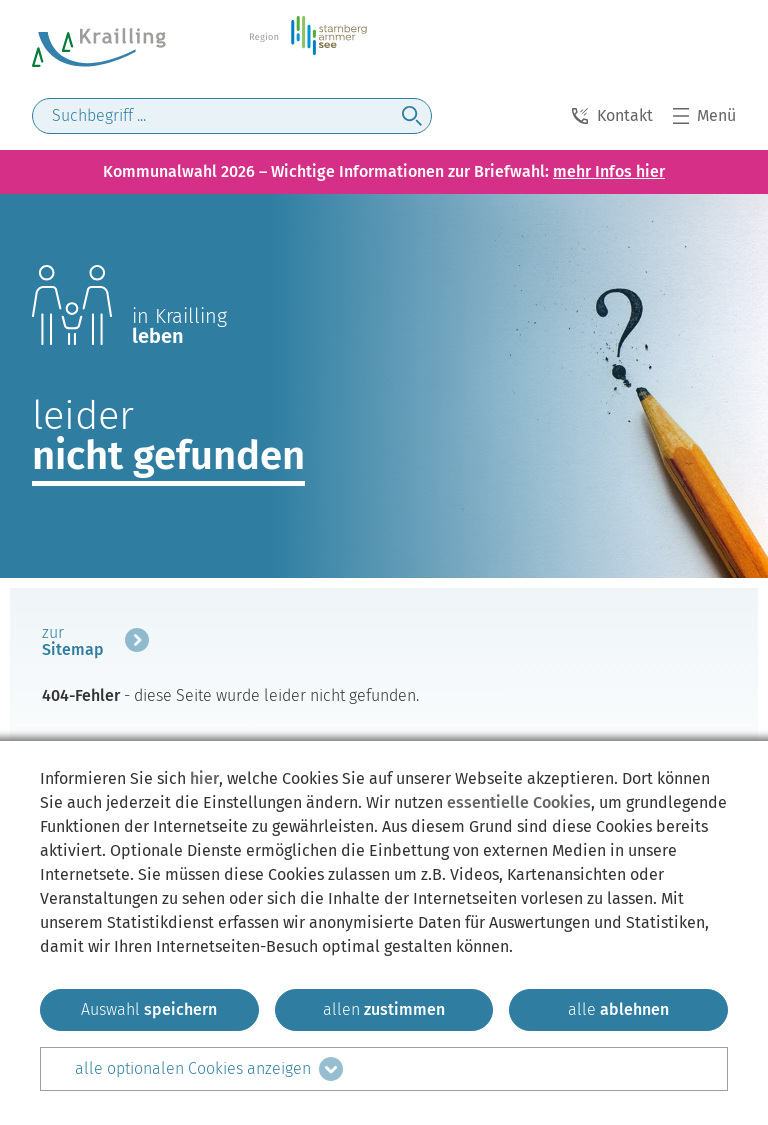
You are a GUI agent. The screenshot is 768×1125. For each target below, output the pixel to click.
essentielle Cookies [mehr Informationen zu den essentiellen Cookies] (519, 802)
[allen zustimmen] (384, 1010)
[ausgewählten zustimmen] (149, 1010)
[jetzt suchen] (412, 116)
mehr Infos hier (609, 171)
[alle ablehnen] (618, 1010)
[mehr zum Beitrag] (95, 644)
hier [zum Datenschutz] (204, 778)
